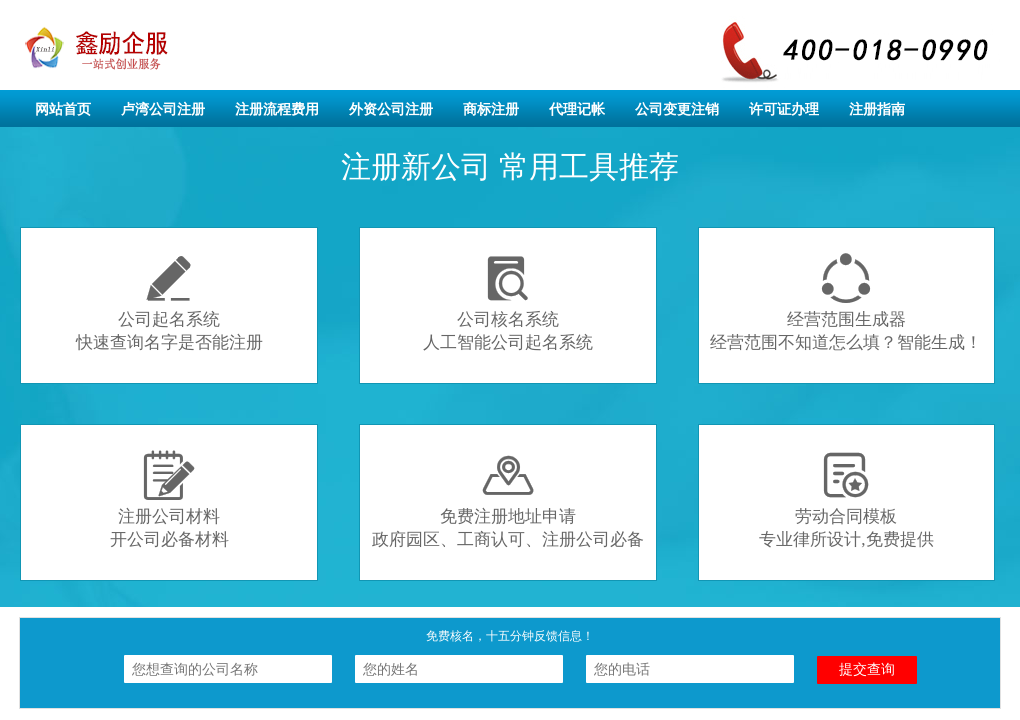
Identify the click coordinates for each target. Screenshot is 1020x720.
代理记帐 (577, 109)
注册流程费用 (277, 109)
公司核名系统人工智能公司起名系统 (508, 302)
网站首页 (63, 109)
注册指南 (877, 109)
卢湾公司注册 (163, 109)
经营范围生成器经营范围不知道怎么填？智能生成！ (846, 302)
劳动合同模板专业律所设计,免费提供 (846, 499)
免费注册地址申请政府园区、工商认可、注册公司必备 (508, 499)
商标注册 (491, 109)
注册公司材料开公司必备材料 (169, 499)
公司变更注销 (677, 109)
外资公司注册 (391, 109)
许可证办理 (784, 109)
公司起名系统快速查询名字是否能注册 (169, 302)
